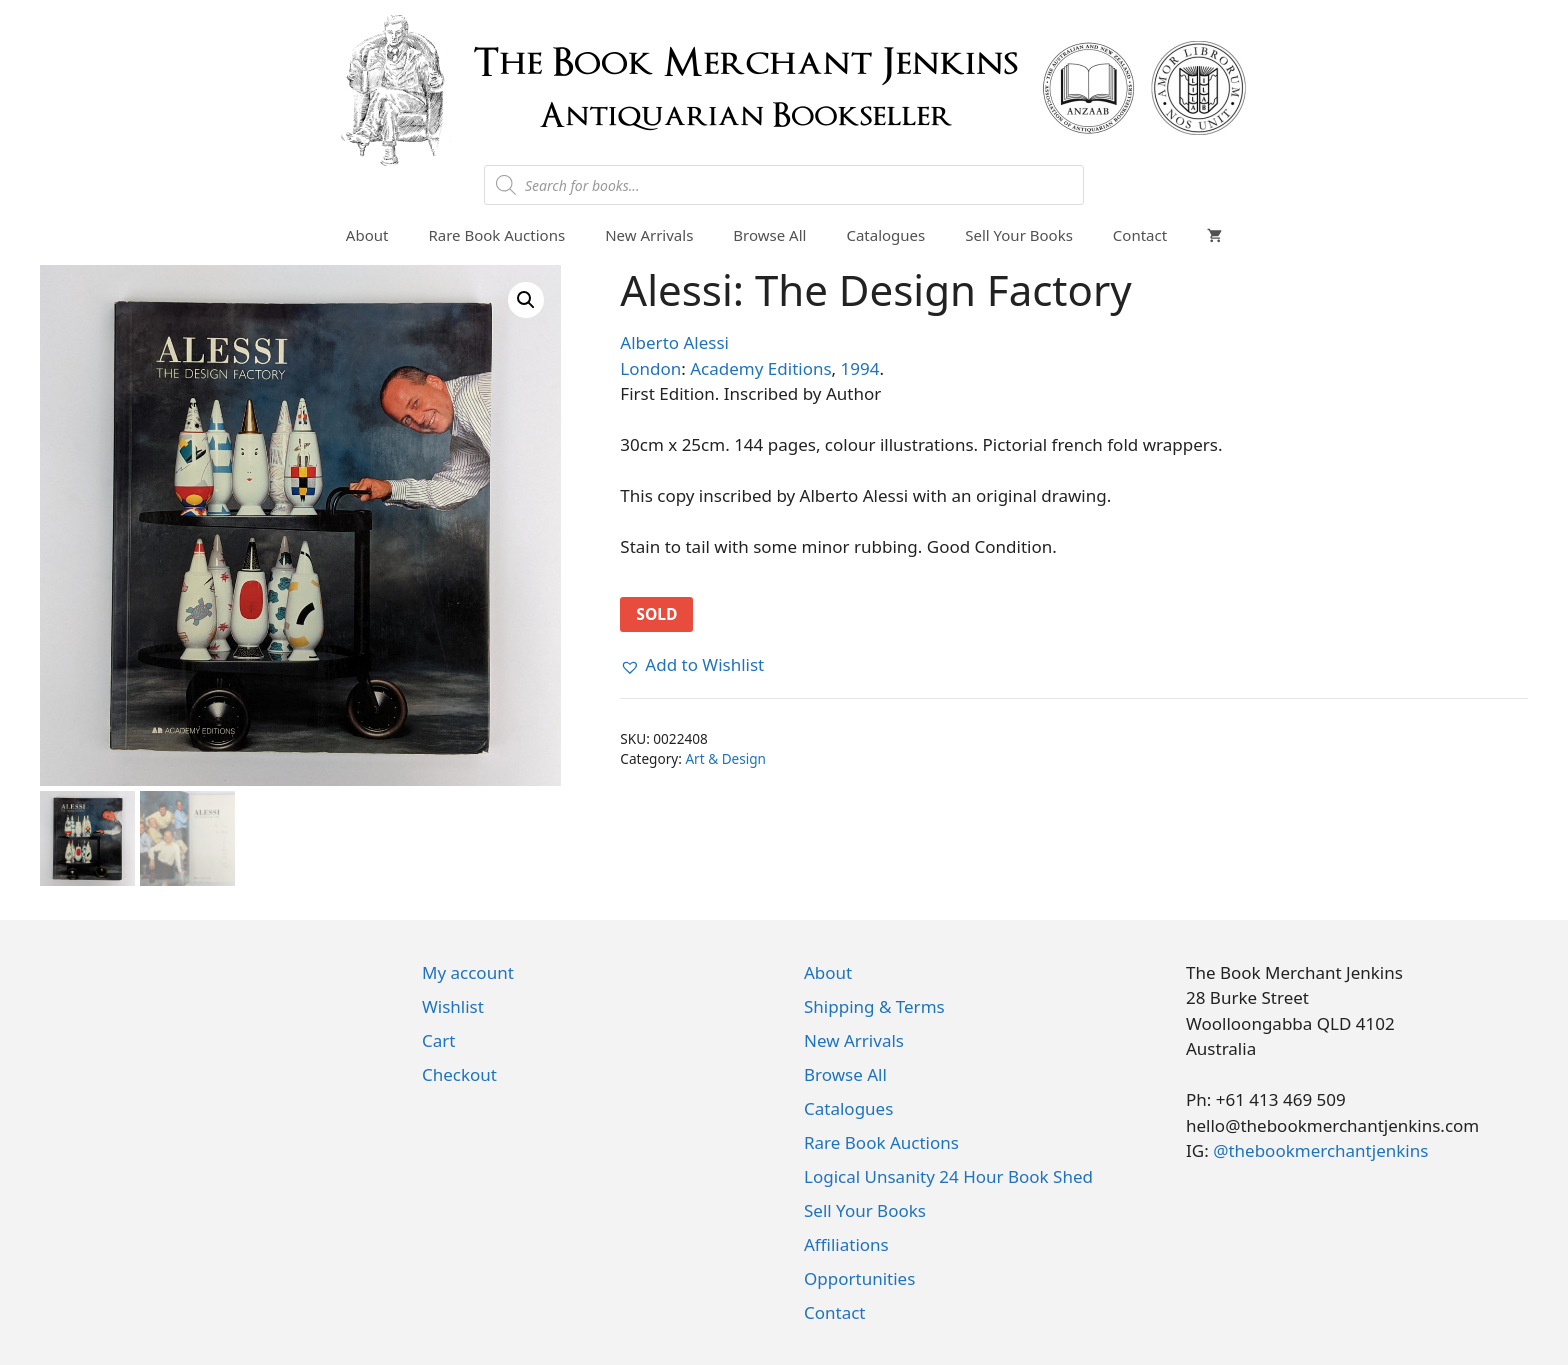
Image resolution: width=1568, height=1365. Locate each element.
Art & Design (725, 758)
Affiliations (846, 1244)
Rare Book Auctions (496, 235)
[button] (526, 300)
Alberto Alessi (674, 342)
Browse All (769, 235)
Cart (438, 1040)
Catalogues (885, 235)
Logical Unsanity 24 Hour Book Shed (948, 1176)
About (367, 235)
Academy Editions (760, 368)
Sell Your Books (1019, 235)
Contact (1140, 235)
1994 (860, 368)
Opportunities (859, 1278)
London (650, 368)
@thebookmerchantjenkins (1320, 1150)
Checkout (459, 1074)
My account (468, 972)
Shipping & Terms (874, 1006)
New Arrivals (649, 235)
